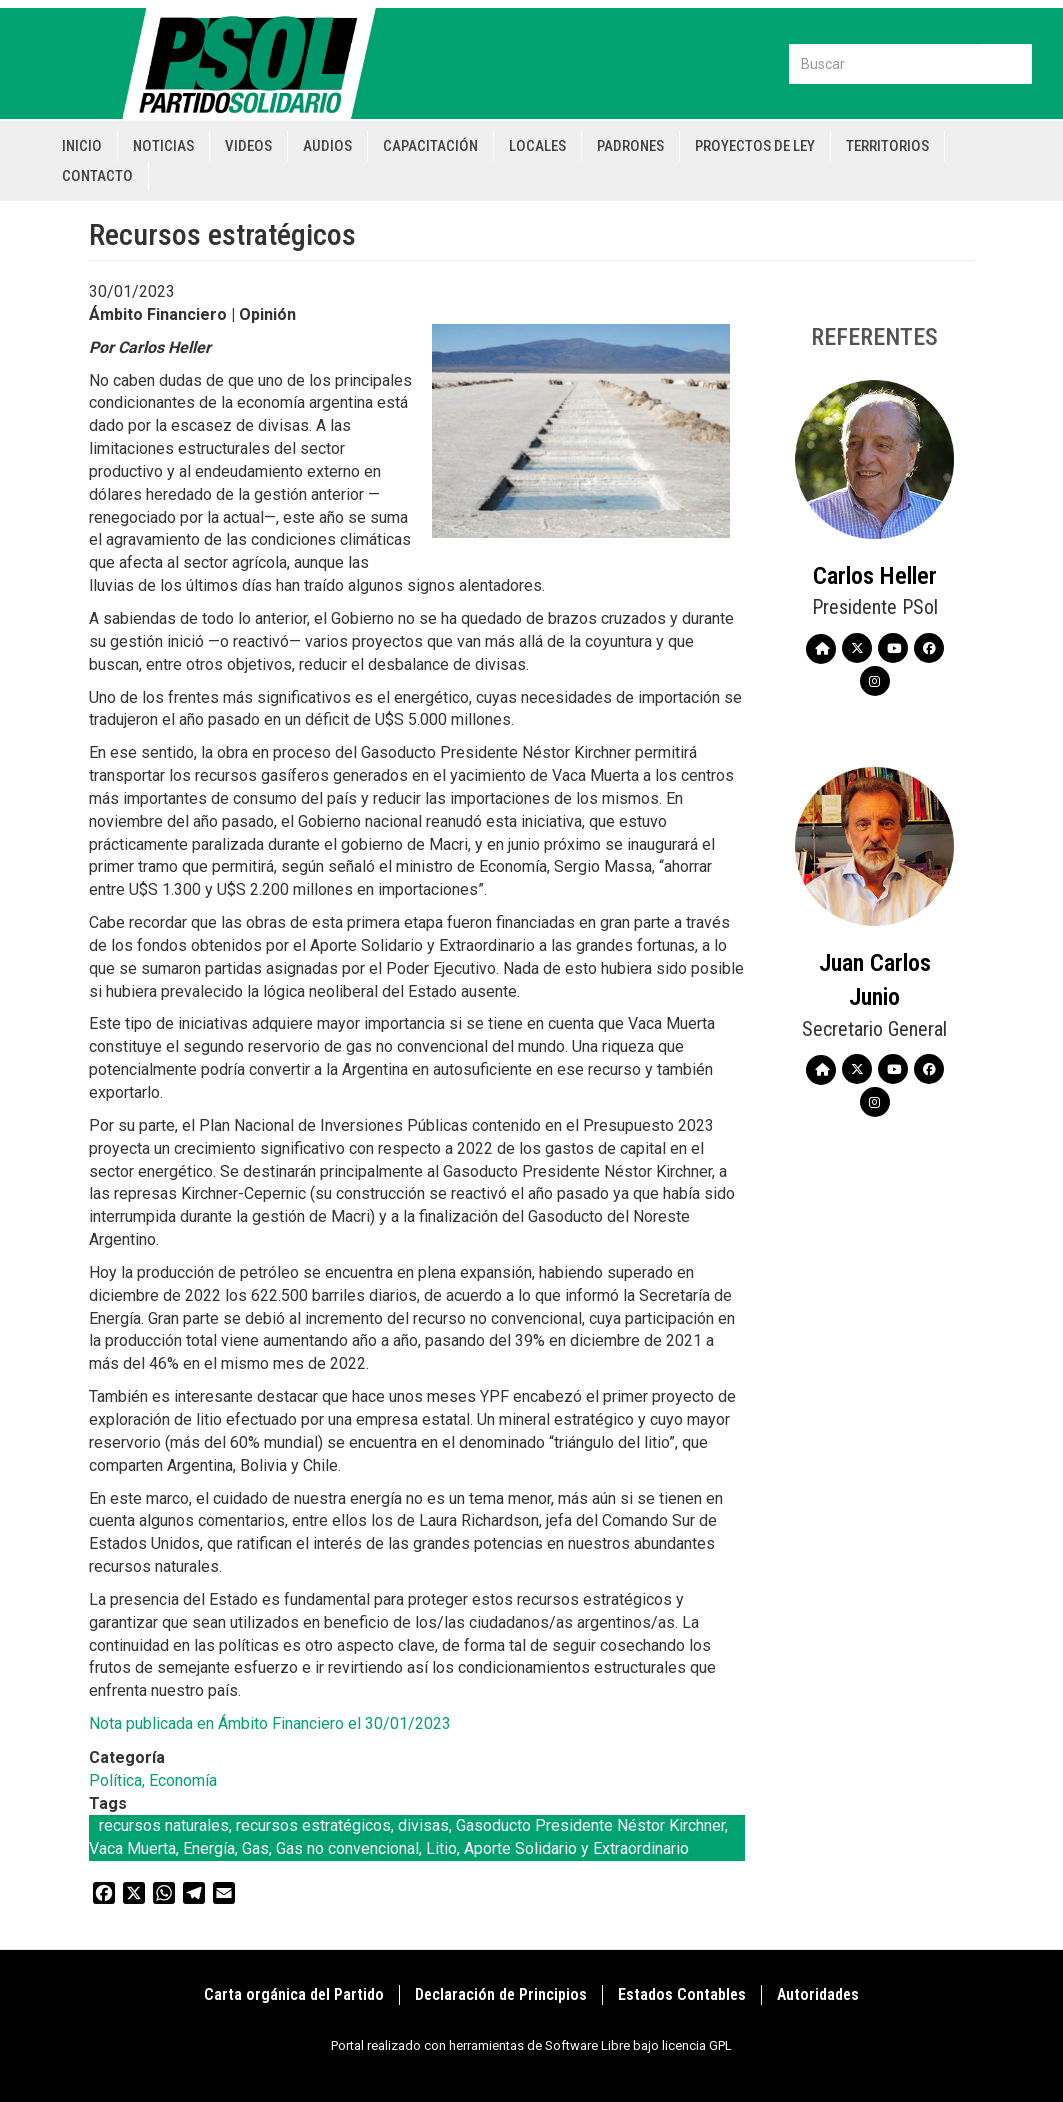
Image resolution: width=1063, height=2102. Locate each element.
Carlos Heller (875, 576)
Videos (248, 146)
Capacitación (430, 146)
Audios (327, 146)
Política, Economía (153, 1780)
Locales (537, 146)
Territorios (887, 146)
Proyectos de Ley (755, 146)
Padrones (630, 146)
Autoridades (818, 1994)
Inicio (82, 146)
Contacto (97, 176)
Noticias (163, 146)
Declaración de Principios (501, 1994)
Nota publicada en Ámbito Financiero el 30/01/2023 (270, 1723)
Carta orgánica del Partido (294, 1994)
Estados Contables (682, 1994)
